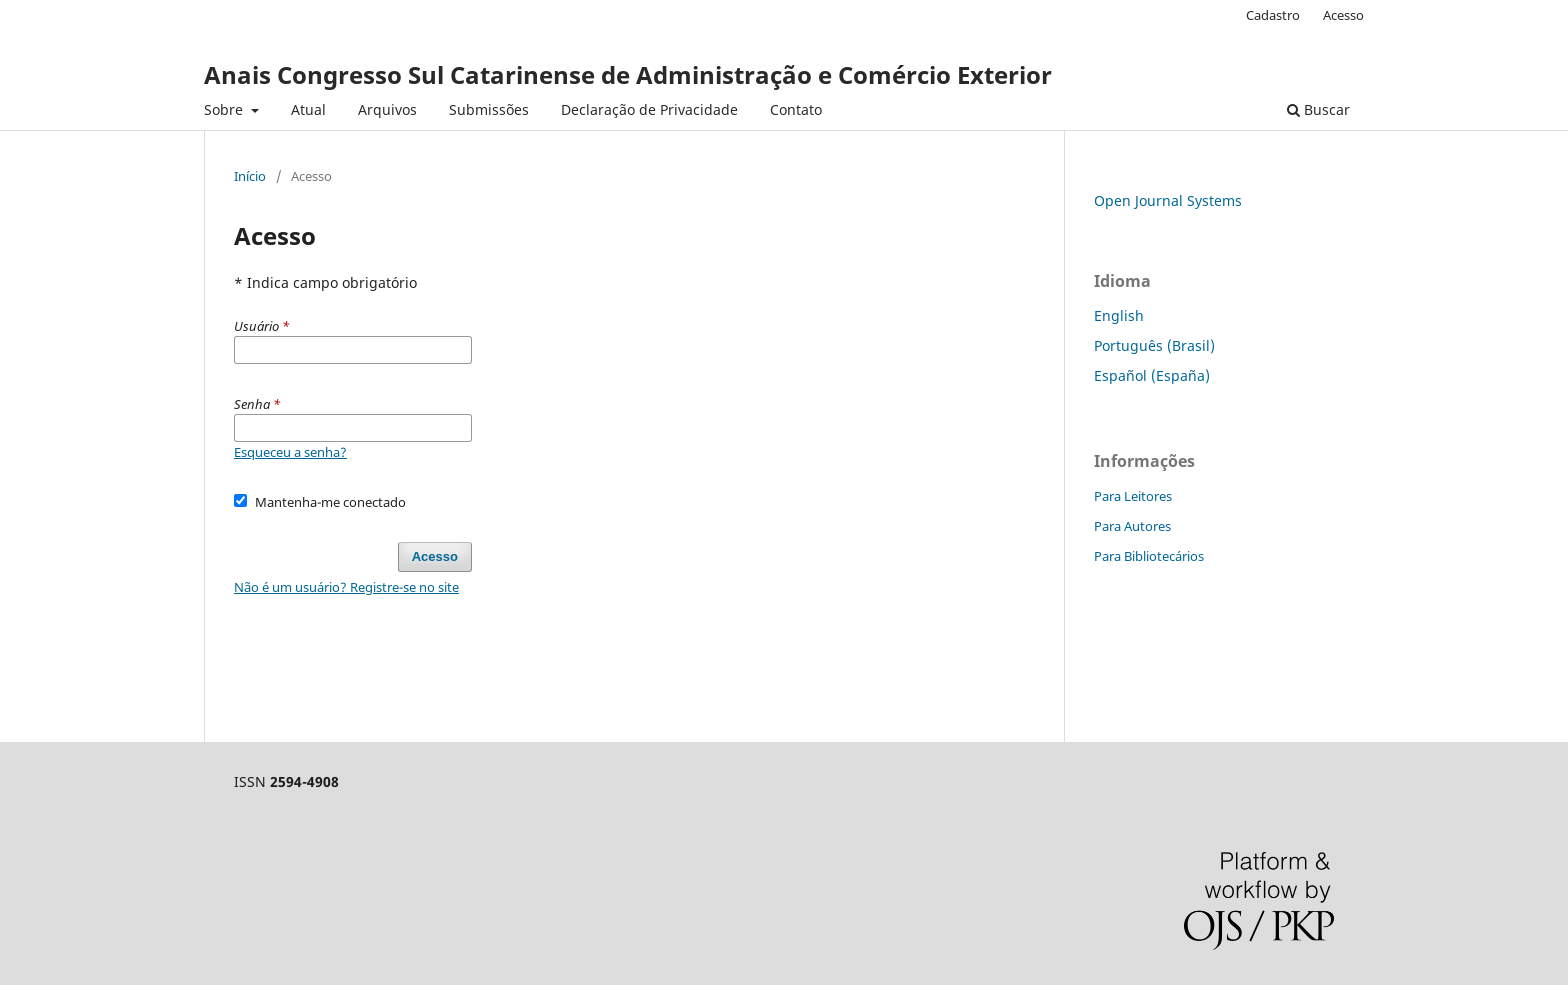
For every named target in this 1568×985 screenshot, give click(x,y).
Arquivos (387, 109)
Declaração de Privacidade (649, 109)
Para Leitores (1133, 496)
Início (250, 176)
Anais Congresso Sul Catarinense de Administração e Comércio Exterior (628, 74)
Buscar (1318, 109)
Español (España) (1152, 375)
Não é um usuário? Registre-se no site (346, 587)
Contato (796, 109)
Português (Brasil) (1154, 345)
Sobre (225, 109)
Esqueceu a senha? (290, 452)
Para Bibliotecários (1149, 556)
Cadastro (1273, 15)
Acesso (1343, 15)
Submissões (489, 109)
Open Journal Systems (1168, 200)
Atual (308, 109)
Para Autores (1132, 526)
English (1119, 315)
